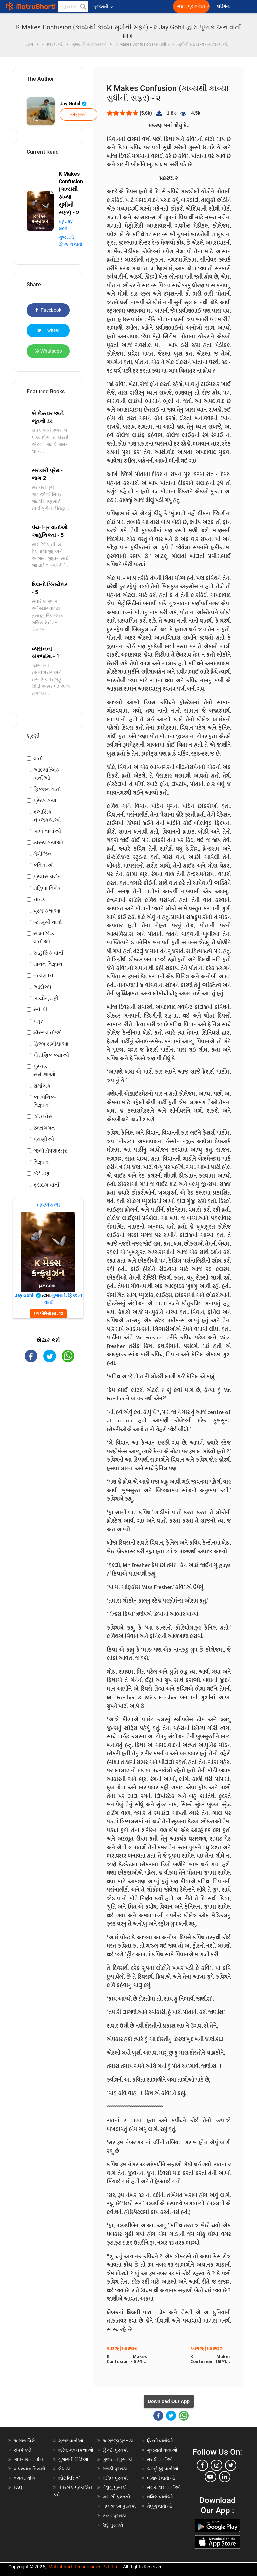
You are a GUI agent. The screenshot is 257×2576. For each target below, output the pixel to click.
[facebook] (202, 2465)
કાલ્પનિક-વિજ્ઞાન (44, 1101)
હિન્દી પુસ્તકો (115, 2450)
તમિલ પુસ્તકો (115, 2478)
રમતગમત (44, 1128)
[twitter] (230, 2465)
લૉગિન (223, 6)
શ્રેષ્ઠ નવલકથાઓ (75, 2450)
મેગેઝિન (42, 854)
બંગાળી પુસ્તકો (116, 2496)
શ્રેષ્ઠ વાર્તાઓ (70, 2440)
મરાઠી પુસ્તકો (115, 2468)
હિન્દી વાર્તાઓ (160, 2440)
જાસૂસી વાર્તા (47, 922)
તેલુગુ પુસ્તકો (115, 2487)
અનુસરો (78, 114)
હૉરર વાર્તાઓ (47, 1032)
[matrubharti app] (156, 6)
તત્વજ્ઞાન (43, 975)
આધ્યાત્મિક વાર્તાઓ (46, 774)
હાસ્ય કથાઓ (48, 842)
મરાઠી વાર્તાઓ (160, 2459)
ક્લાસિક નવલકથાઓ (47, 816)
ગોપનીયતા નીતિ (29, 2459)
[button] (82, 6)
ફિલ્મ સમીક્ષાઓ (50, 1044)
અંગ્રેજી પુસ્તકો (118, 2440)
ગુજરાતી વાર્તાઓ (162, 2450)
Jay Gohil (73, 104)
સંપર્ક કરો (23, 2450)
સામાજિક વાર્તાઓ (43, 937)
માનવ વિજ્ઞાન (47, 964)
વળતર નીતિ (24, 2478)
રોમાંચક (42, 1086)
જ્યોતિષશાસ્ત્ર (50, 1150)
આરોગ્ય (42, 987)
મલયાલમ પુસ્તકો (119, 2506)
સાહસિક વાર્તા (48, 953)
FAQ (18, 2487)
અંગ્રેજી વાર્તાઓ (162, 2468)
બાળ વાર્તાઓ (47, 831)
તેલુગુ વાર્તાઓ (159, 2506)
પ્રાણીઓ (43, 1139)
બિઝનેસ (43, 1116)
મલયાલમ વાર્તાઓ (164, 2487)
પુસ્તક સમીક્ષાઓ (44, 1070)
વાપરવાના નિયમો (30, 2468)
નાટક (39, 899)
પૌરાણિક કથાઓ (51, 1055)
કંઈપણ (41, 1173)
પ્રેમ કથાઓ (46, 911)
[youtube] (210, 2476)
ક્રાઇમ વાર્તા (46, 1185)
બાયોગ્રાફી (45, 998)
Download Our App (169, 2401)
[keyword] (73, 6)
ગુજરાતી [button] (103, 6)
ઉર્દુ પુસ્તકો (113, 2525)
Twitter (48, 330)
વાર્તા (38, 758)
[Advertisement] (48, 1407)
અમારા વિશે (24, 2440)
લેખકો (64, 2468)
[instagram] (216, 2465)
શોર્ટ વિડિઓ (69, 2478)
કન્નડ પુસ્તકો (115, 2515)
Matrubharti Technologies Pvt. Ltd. (84, 2566)
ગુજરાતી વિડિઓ (73, 2459)
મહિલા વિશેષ (47, 888)
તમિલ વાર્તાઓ (160, 2496)
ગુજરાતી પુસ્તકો (118, 2459)
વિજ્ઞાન (41, 1162)
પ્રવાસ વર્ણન (47, 876)
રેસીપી (40, 1009)
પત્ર (38, 1021)
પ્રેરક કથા (44, 800)
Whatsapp (48, 351)
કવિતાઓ (43, 865)
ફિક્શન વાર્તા (47, 789)
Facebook (48, 310)
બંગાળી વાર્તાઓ (161, 2478)
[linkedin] (224, 2476)
